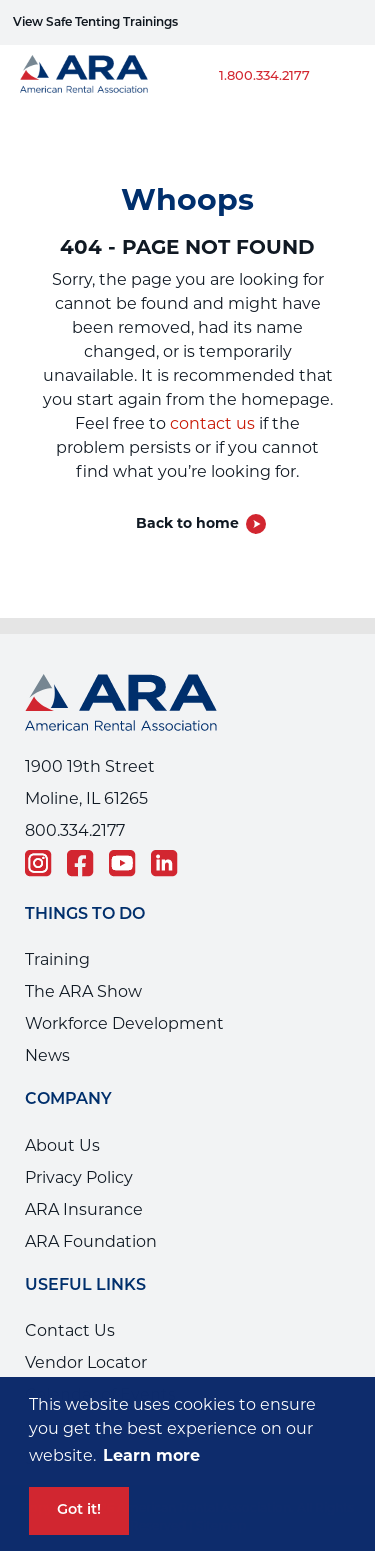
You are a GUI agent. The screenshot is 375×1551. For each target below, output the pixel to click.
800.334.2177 (75, 830)
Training (57, 959)
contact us (212, 423)
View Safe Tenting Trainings (95, 23)
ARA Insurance (84, 1209)
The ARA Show (83, 991)
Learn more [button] (151, 1455)
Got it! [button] (79, 1510)
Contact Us (70, 1330)
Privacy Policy (79, 1177)
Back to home (187, 523)
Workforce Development (124, 1023)
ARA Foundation (91, 1241)
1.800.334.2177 (264, 76)
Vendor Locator (86, 1362)
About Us (62, 1145)
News (47, 1055)
